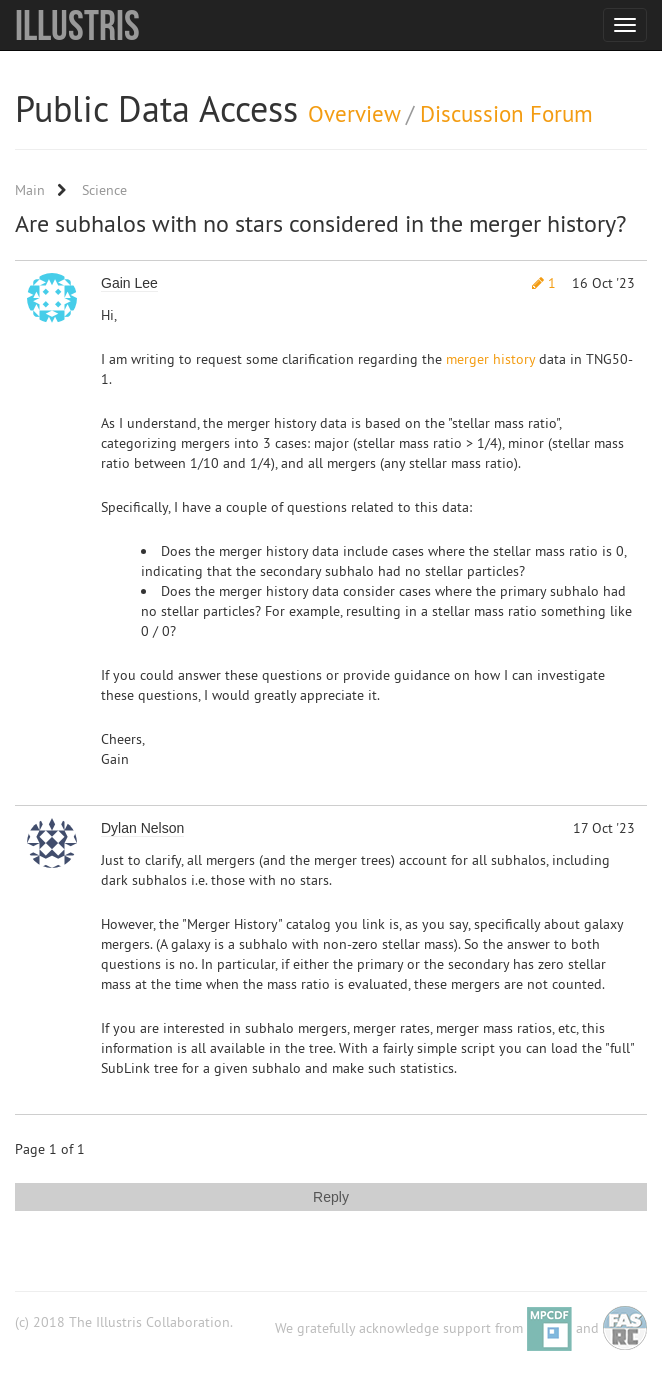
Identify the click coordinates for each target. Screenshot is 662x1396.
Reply (331, 1197)
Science (104, 190)
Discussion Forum (506, 113)
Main (30, 190)
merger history (490, 359)
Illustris (77, 25)
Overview (354, 113)
